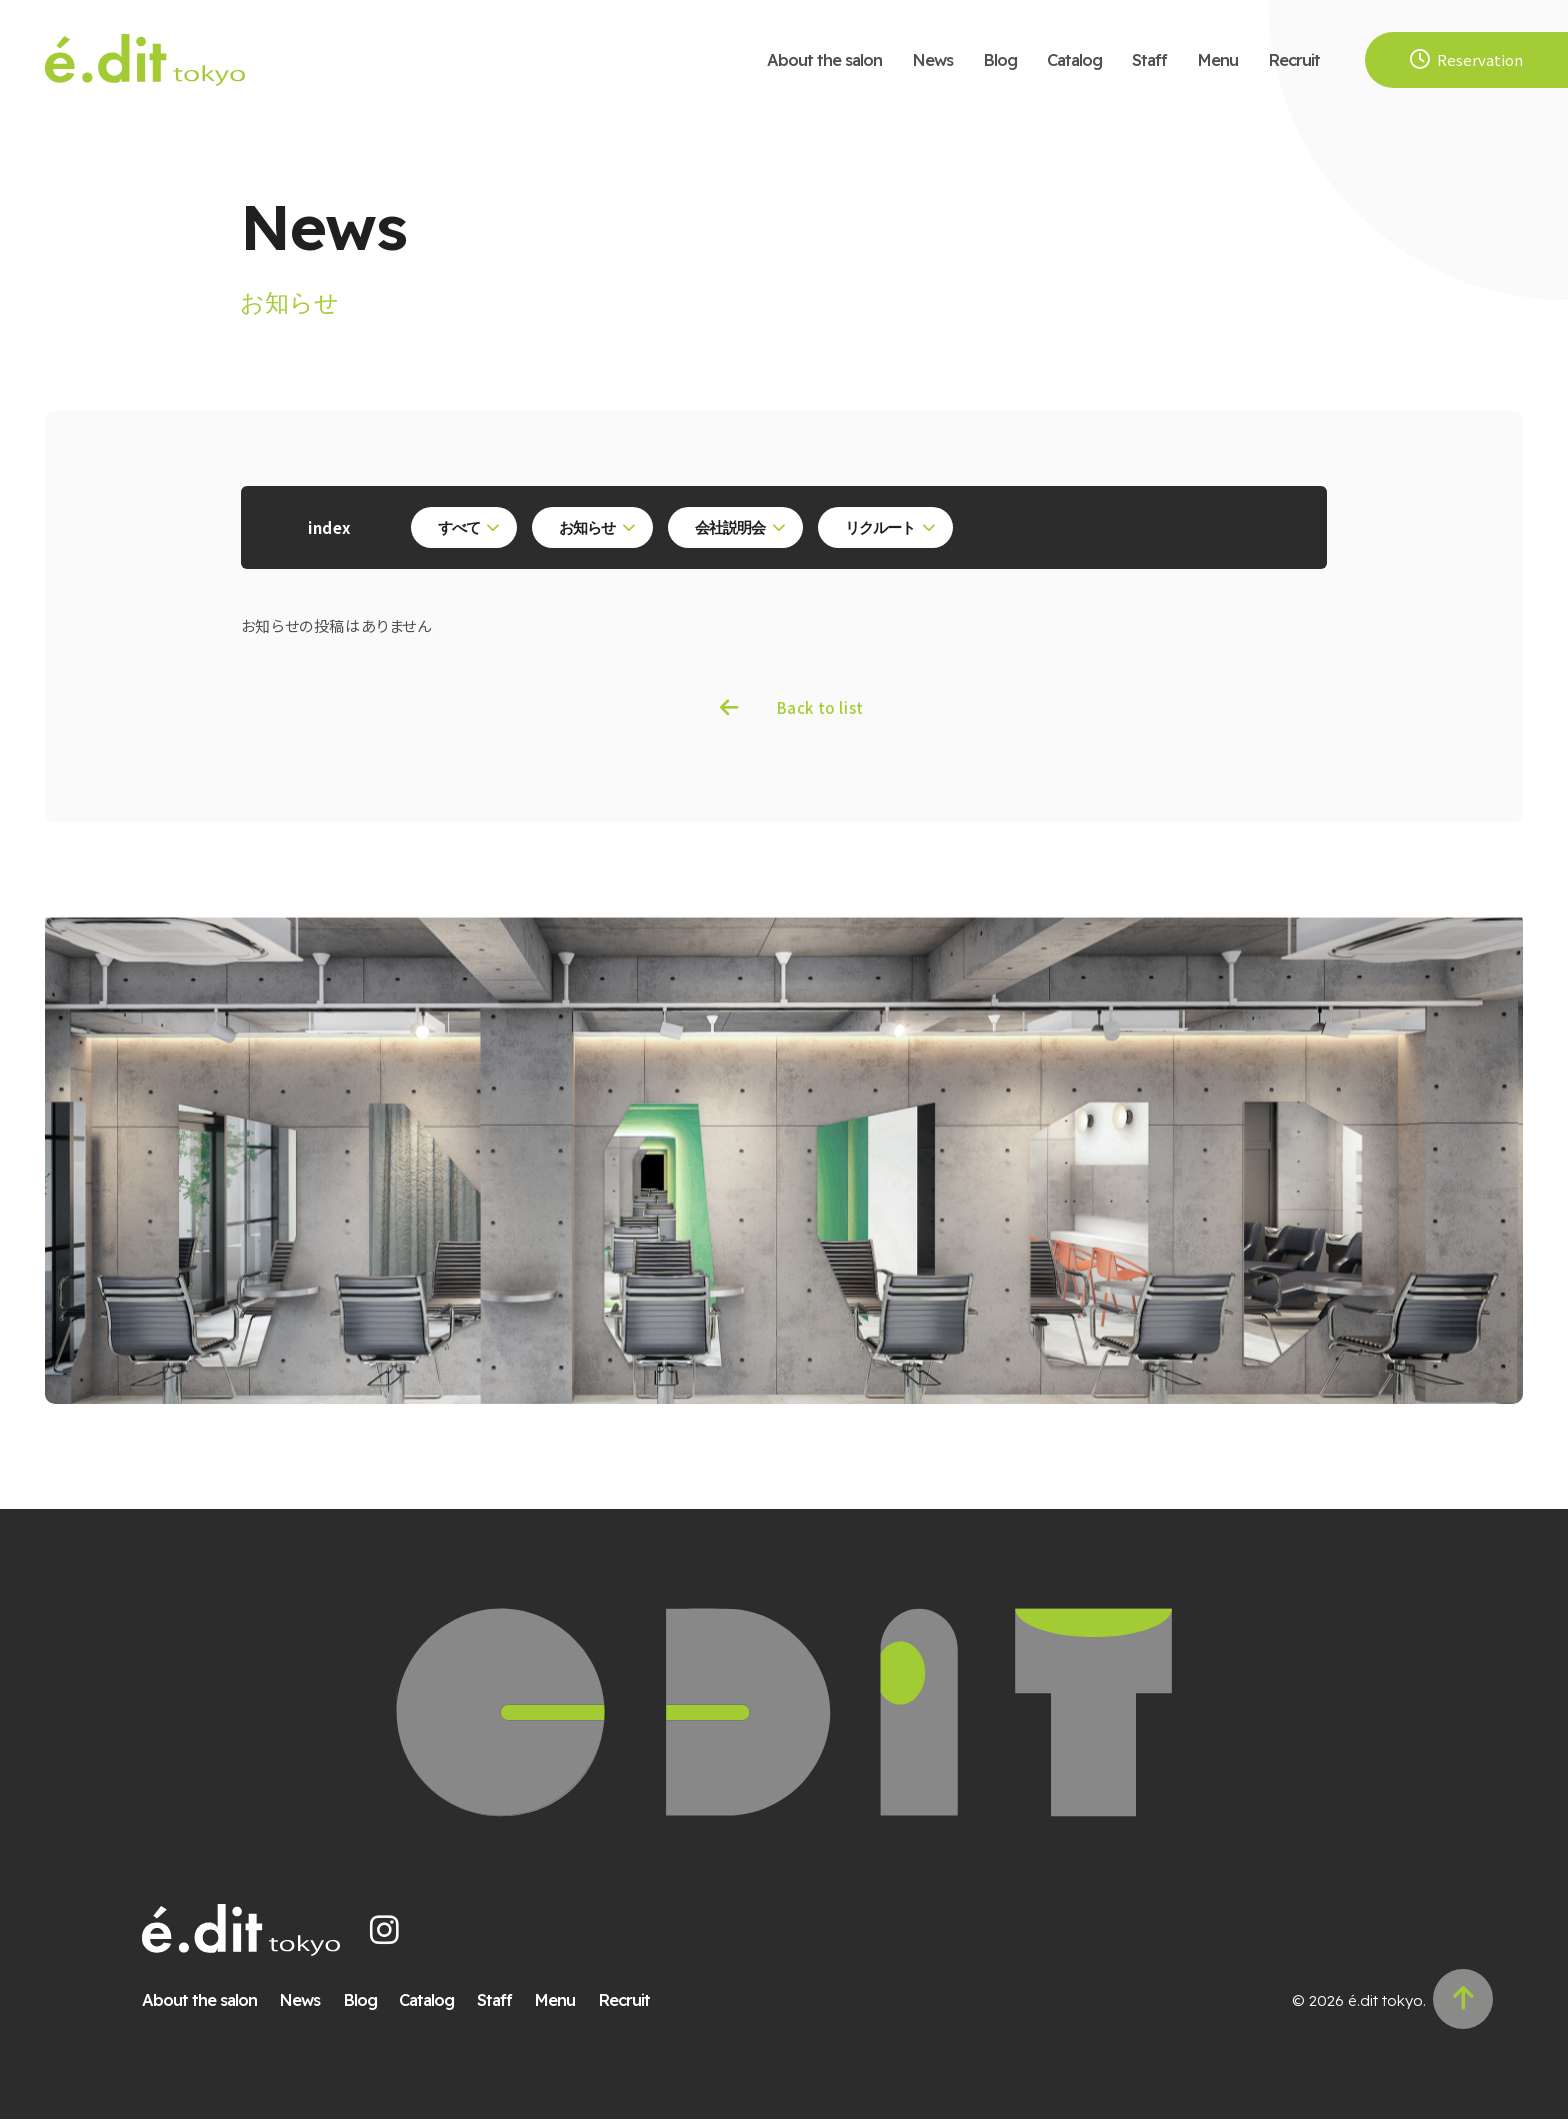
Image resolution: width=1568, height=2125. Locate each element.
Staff (1149, 59)
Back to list (820, 710)
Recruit (1294, 59)
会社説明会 (733, 528)
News (932, 59)
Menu (1217, 59)
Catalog (1074, 59)
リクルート (883, 528)
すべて (462, 528)
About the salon (824, 59)
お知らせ (591, 528)
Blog (1000, 59)
